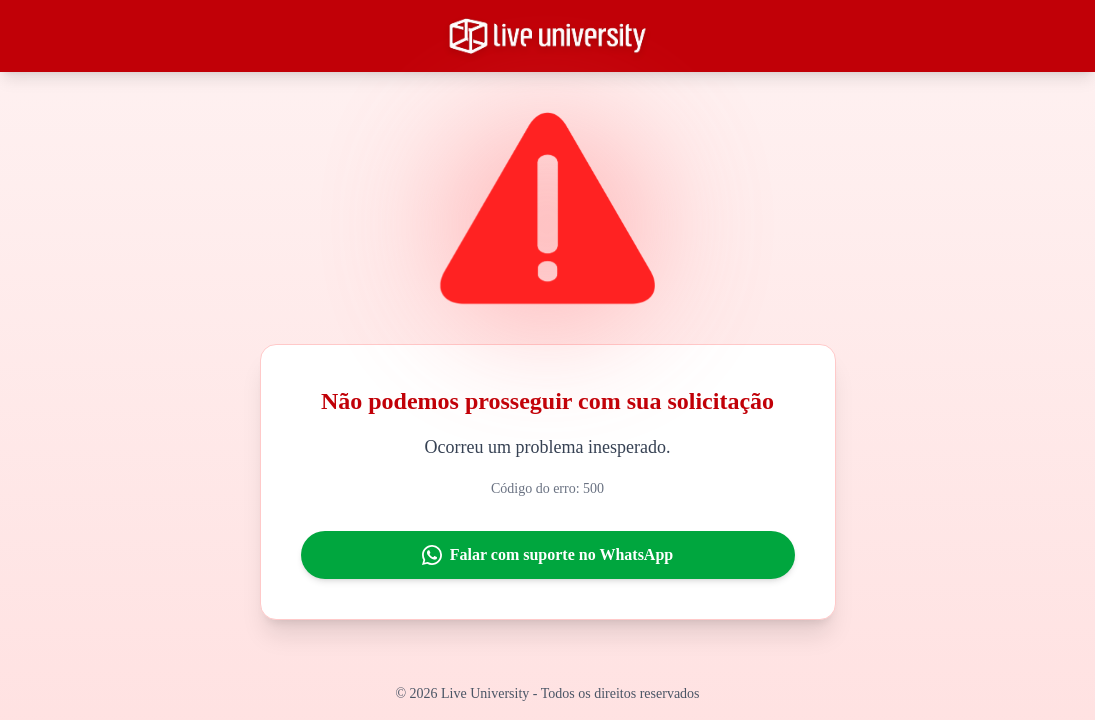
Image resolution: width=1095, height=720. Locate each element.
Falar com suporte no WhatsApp (547, 555)
